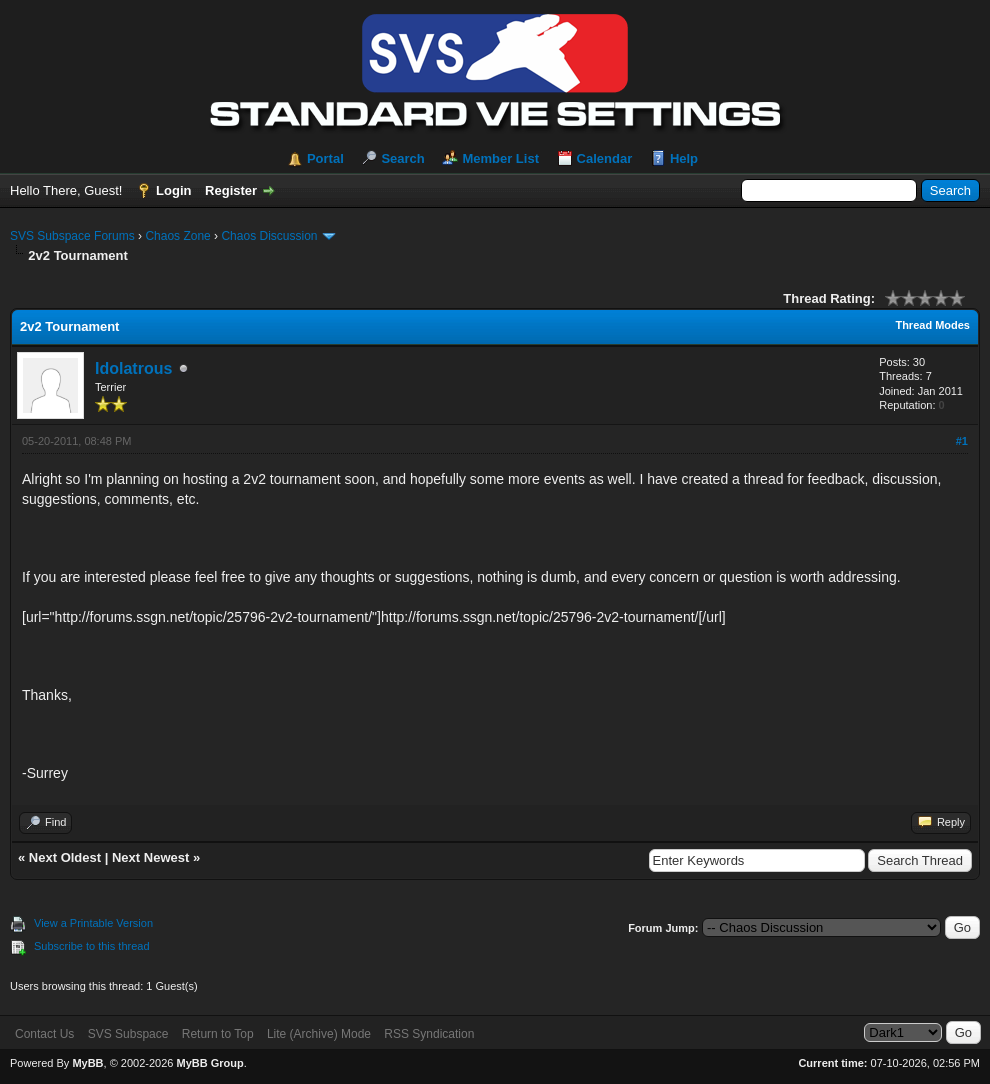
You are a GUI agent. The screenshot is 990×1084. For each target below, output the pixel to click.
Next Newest (150, 857)
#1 (962, 441)
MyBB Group (209, 1063)
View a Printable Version (93, 923)
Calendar (605, 158)
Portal (325, 158)
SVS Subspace (128, 1034)
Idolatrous (133, 368)
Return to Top (218, 1034)
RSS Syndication (429, 1034)
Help (684, 158)
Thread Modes (932, 325)
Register (231, 190)
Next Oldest (65, 857)
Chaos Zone (177, 236)
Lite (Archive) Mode (319, 1034)
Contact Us (44, 1034)
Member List (500, 158)
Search (402, 158)
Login (173, 190)
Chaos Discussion (269, 236)
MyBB (87, 1063)
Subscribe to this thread (92, 946)
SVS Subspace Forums (72, 236)
